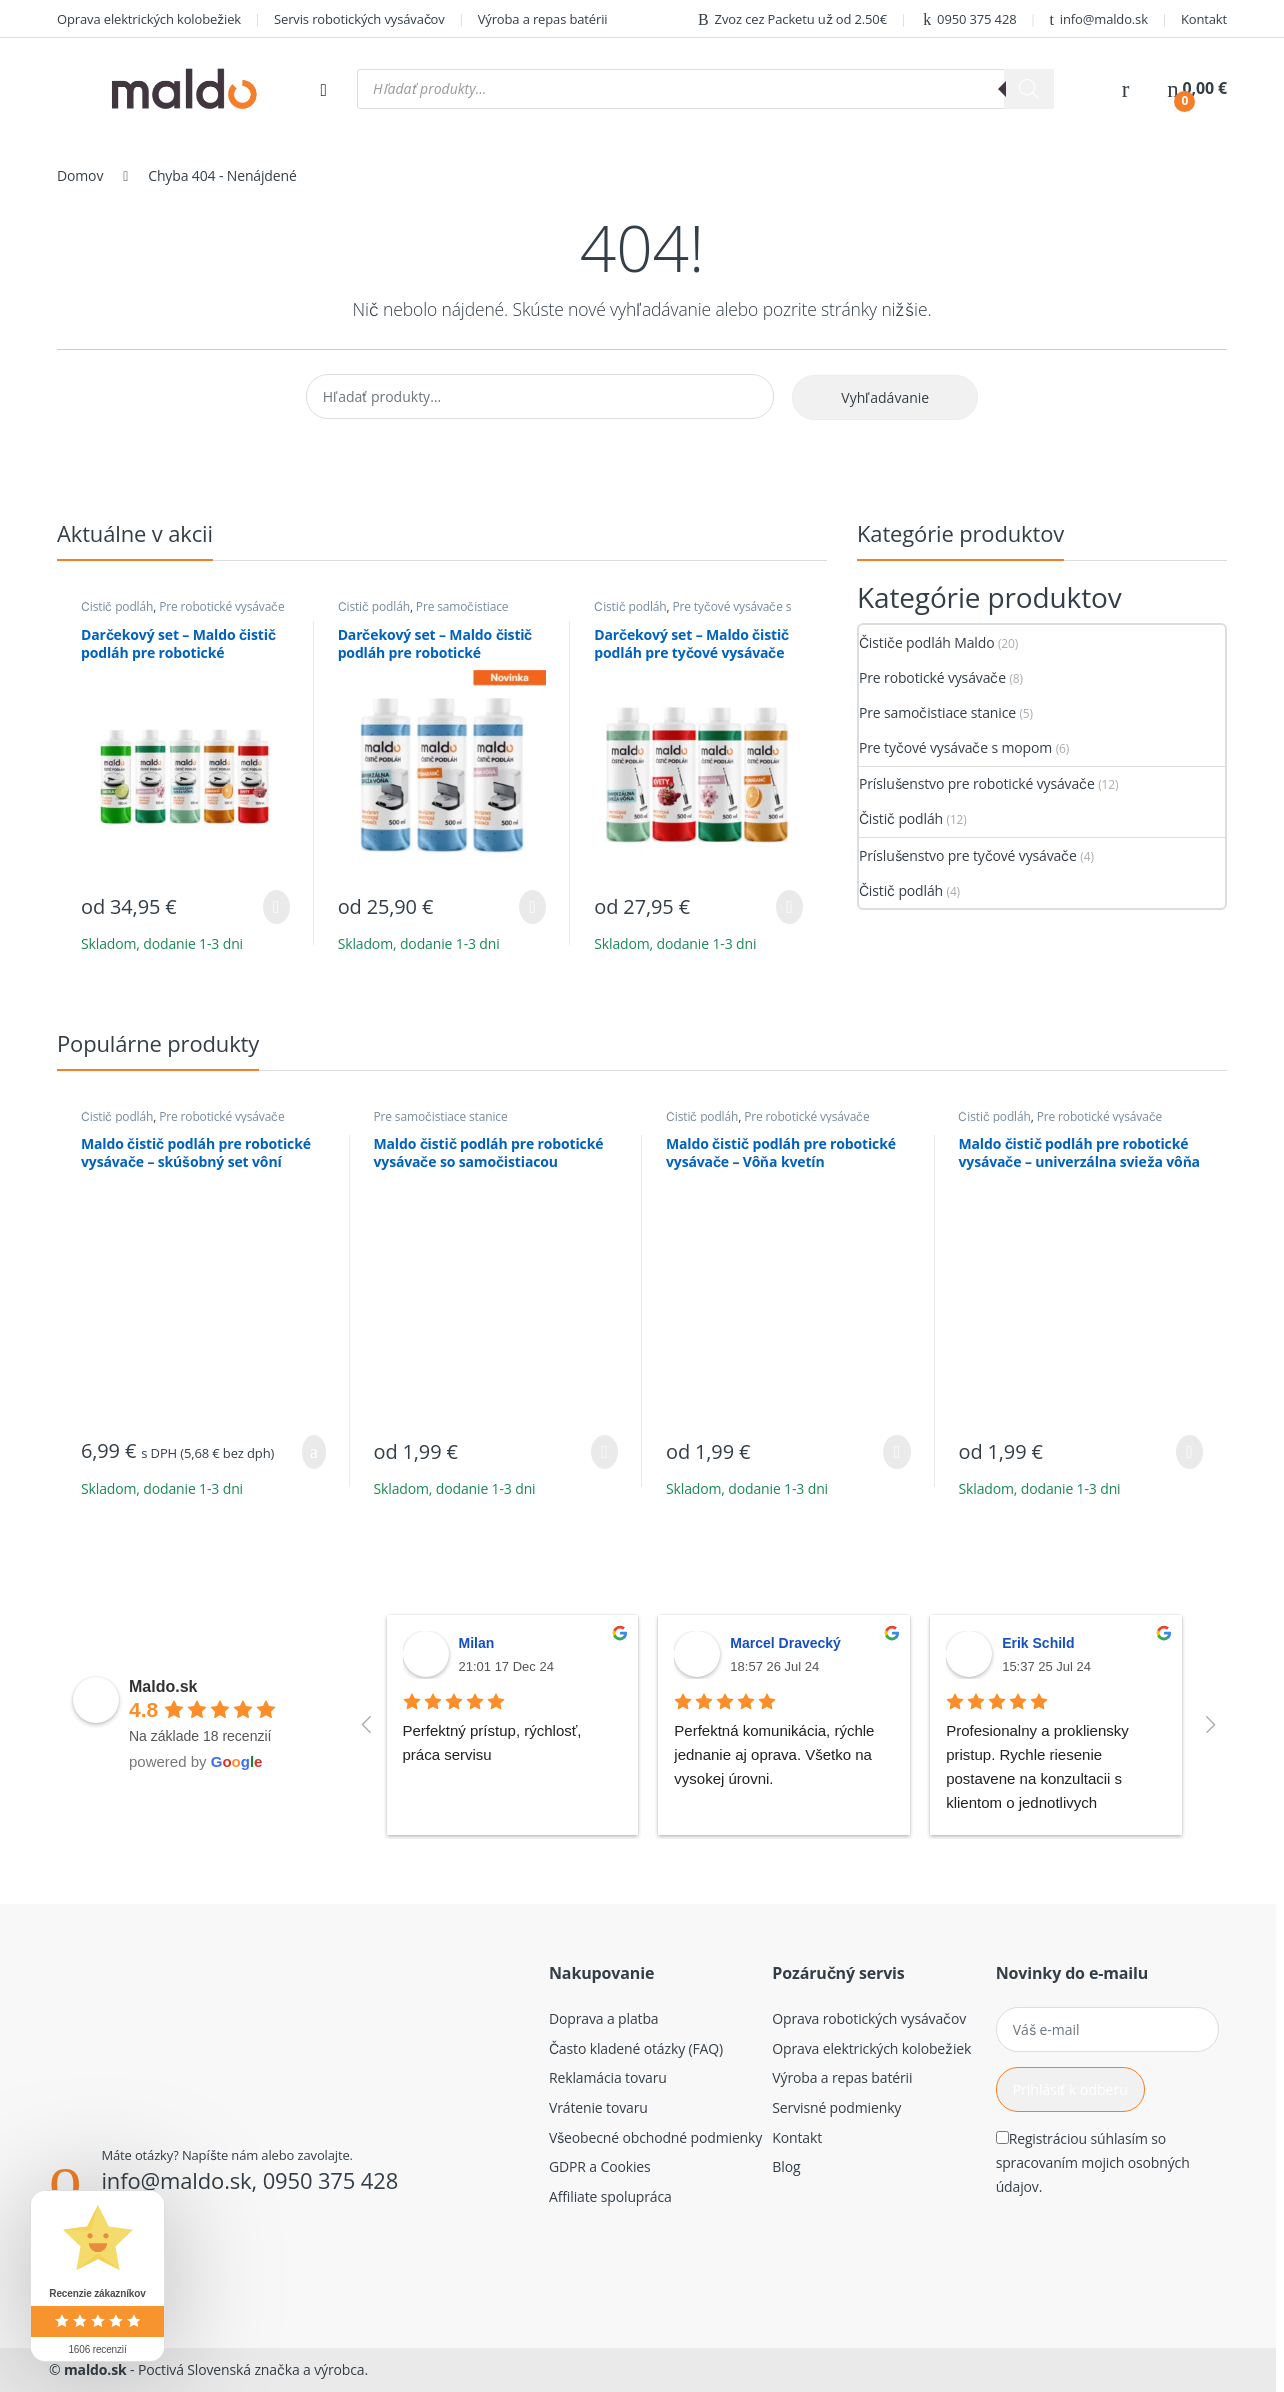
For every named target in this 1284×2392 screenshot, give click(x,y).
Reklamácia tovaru (608, 2077)
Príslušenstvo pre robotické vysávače (977, 783)
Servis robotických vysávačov (359, 19)
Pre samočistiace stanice (423, 613)
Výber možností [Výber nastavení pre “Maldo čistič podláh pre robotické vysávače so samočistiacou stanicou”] (604, 1452)
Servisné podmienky (836, 2107)
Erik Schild (1038, 1643)
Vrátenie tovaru (598, 2107)
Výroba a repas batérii (543, 19)
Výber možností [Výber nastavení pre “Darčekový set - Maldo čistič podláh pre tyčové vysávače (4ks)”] (789, 907)
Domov (80, 175)
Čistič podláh (117, 606)
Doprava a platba (603, 2018)
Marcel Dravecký (785, 1643)
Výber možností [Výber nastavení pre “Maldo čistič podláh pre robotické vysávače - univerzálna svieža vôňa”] (1189, 1452)
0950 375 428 (968, 19)
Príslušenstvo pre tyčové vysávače (968, 855)
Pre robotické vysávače (221, 606)
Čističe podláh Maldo (926, 642)
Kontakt (1204, 19)
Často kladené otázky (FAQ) (636, 2048)
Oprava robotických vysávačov (869, 2018)
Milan (477, 1643)
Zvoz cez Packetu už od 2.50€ (792, 19)
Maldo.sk (163, 1686)
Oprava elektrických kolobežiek (149, 19)
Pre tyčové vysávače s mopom (692, 613)
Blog (786, 2166)
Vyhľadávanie (885, 397)
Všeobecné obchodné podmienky (655, 2137)
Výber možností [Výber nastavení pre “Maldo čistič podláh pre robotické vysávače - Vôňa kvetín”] (896, 1452)
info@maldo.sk (1099, 19)
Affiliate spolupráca (610, 2196)
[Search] (1029, 89)
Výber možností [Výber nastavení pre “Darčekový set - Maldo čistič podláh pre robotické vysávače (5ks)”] (276, 907)
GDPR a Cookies (600, 2166)
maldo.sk (95, 2369)
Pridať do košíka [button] (314, 1452)
